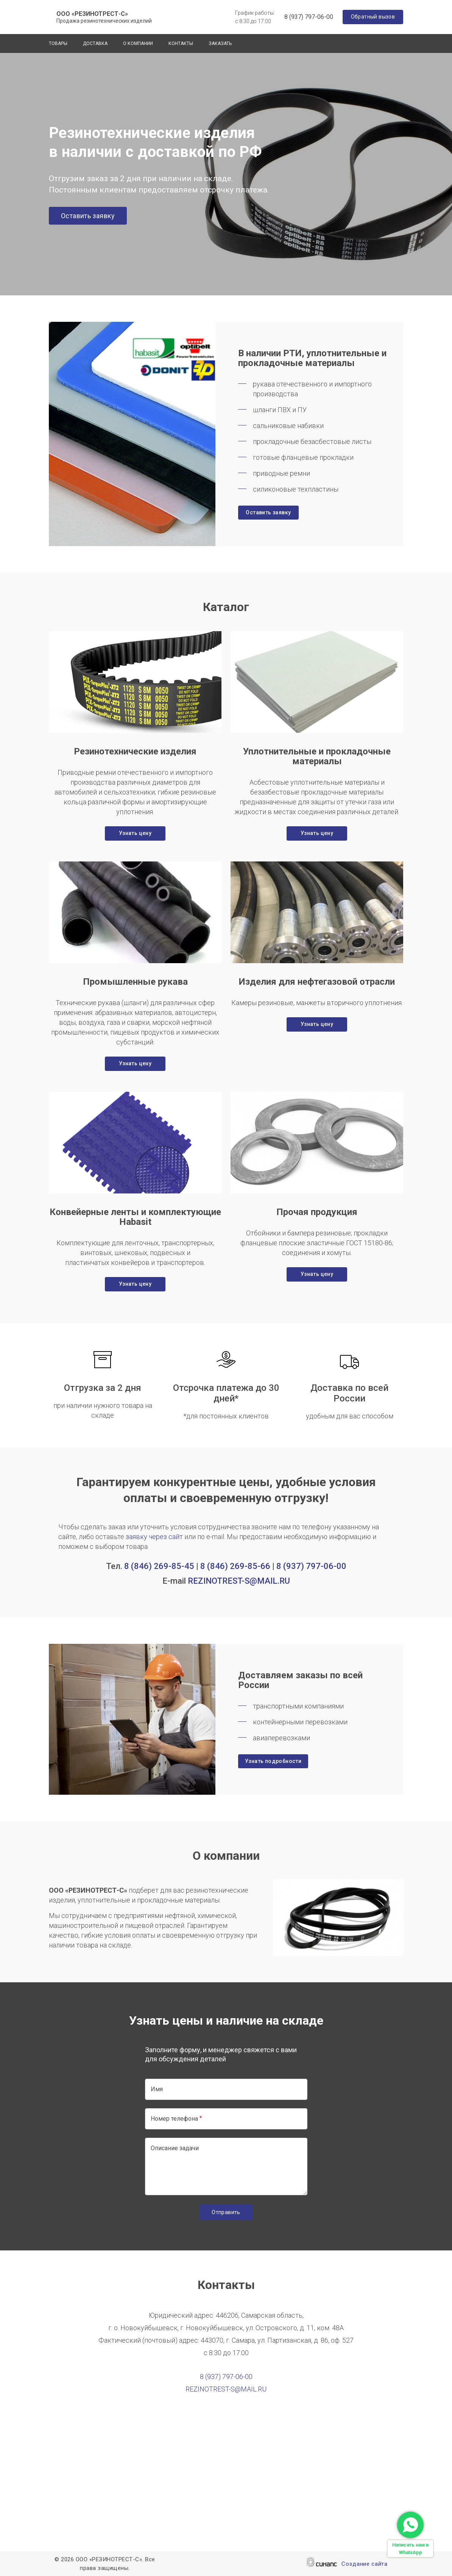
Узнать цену (135, 833)
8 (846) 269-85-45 (159, 1566)
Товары (58, 43)
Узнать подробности (273, 1761)
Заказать (220, 43)
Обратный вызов (373, 17)
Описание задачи (175, 2148)
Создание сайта (364, 2564)
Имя (157, 2089)
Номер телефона (174, 2118)
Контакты (180, 43)
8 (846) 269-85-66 (235, 1566)
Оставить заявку (88, 216)
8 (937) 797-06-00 (308, 16)
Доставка (95, 43)
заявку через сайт (154, 1537)
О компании (138, 43)
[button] (135, 682)
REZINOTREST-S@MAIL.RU (239, 1581)
